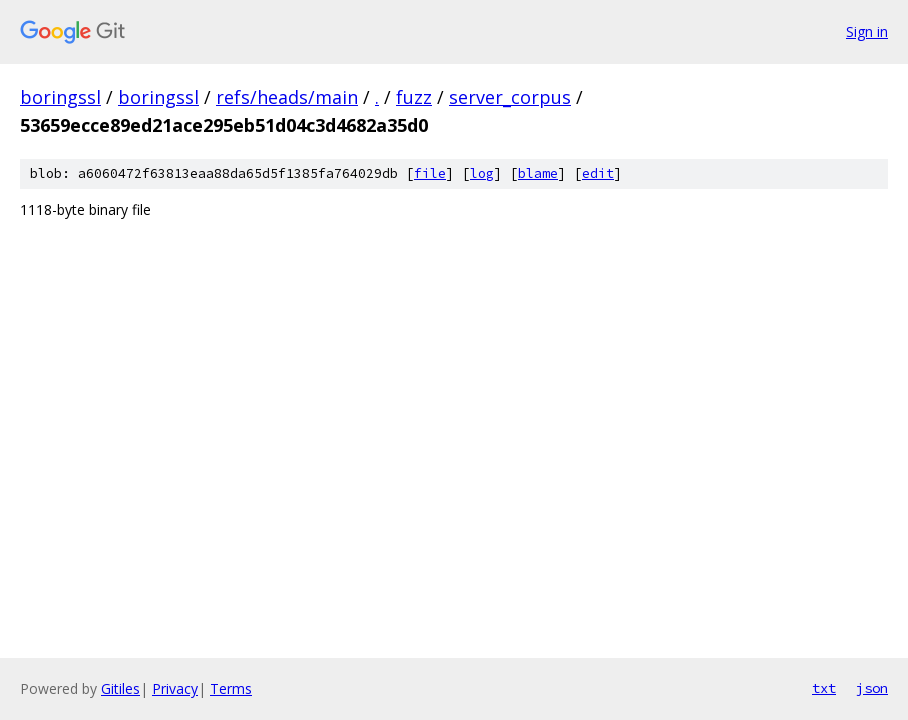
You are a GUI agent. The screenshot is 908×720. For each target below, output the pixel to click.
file (430, 173)
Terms (231, 688)
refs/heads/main (287, 97)
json (872, 688)
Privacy (175, 688)
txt (824, 688)
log (482, 173)
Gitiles (120, 688)
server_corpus (510, 97)
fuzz (414, 97)
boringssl (60, 97)
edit (598, 173)
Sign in (867, 31)
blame (538, 173)
